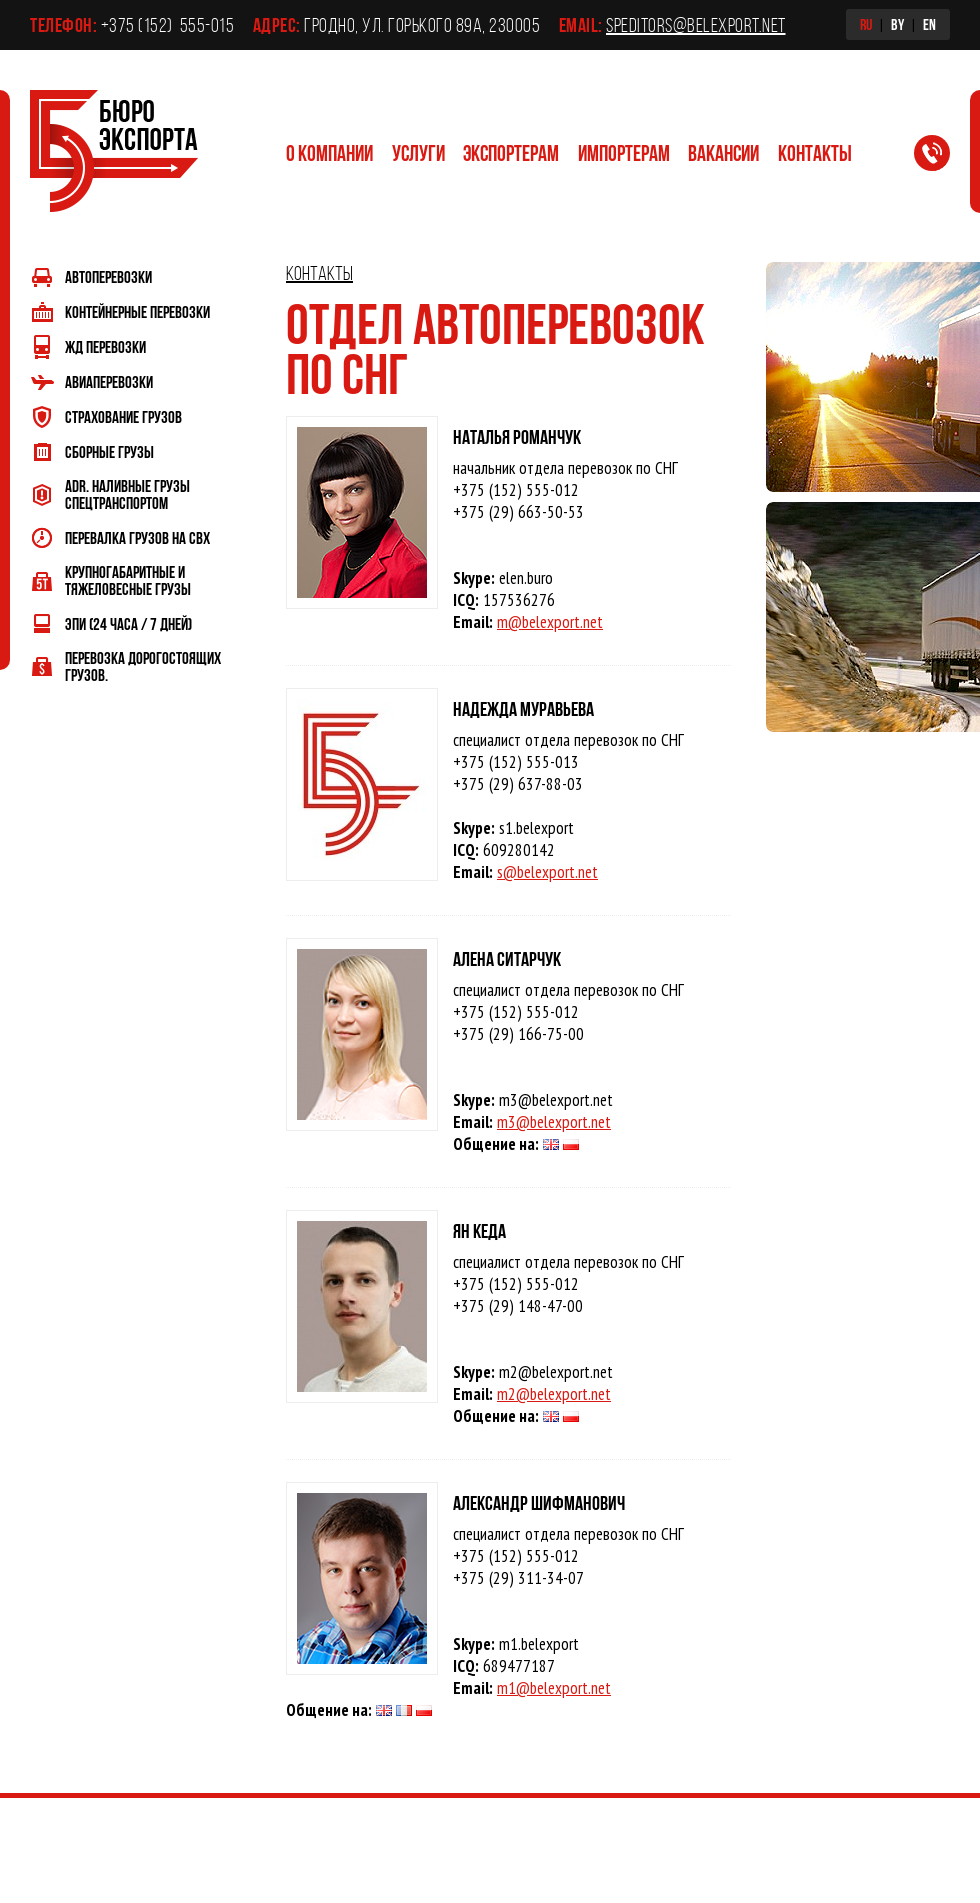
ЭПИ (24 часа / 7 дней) (128, 623)
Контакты (815, 152)
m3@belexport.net (554, 1122)
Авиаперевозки (109, 381)
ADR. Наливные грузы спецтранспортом (127, 494)
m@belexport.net (550, 622)
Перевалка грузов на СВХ (137, 537)
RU (866, 24)
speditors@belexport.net (696, 25)
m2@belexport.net (554, 1394)
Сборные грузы (109, 451)
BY (897, 24)
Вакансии (723, 152)
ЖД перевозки (105, 346)
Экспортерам (511, 152)
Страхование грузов (123, 416)
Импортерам (624, 152)
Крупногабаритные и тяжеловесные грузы (128, 580)
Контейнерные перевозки (137, 311)
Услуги (418, 152)
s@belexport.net (547, 872)
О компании (329, 152)
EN (929, 24)
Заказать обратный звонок (944, 157)
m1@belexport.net (554, 1688)
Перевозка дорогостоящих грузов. (143, 666)
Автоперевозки (108, 276)
